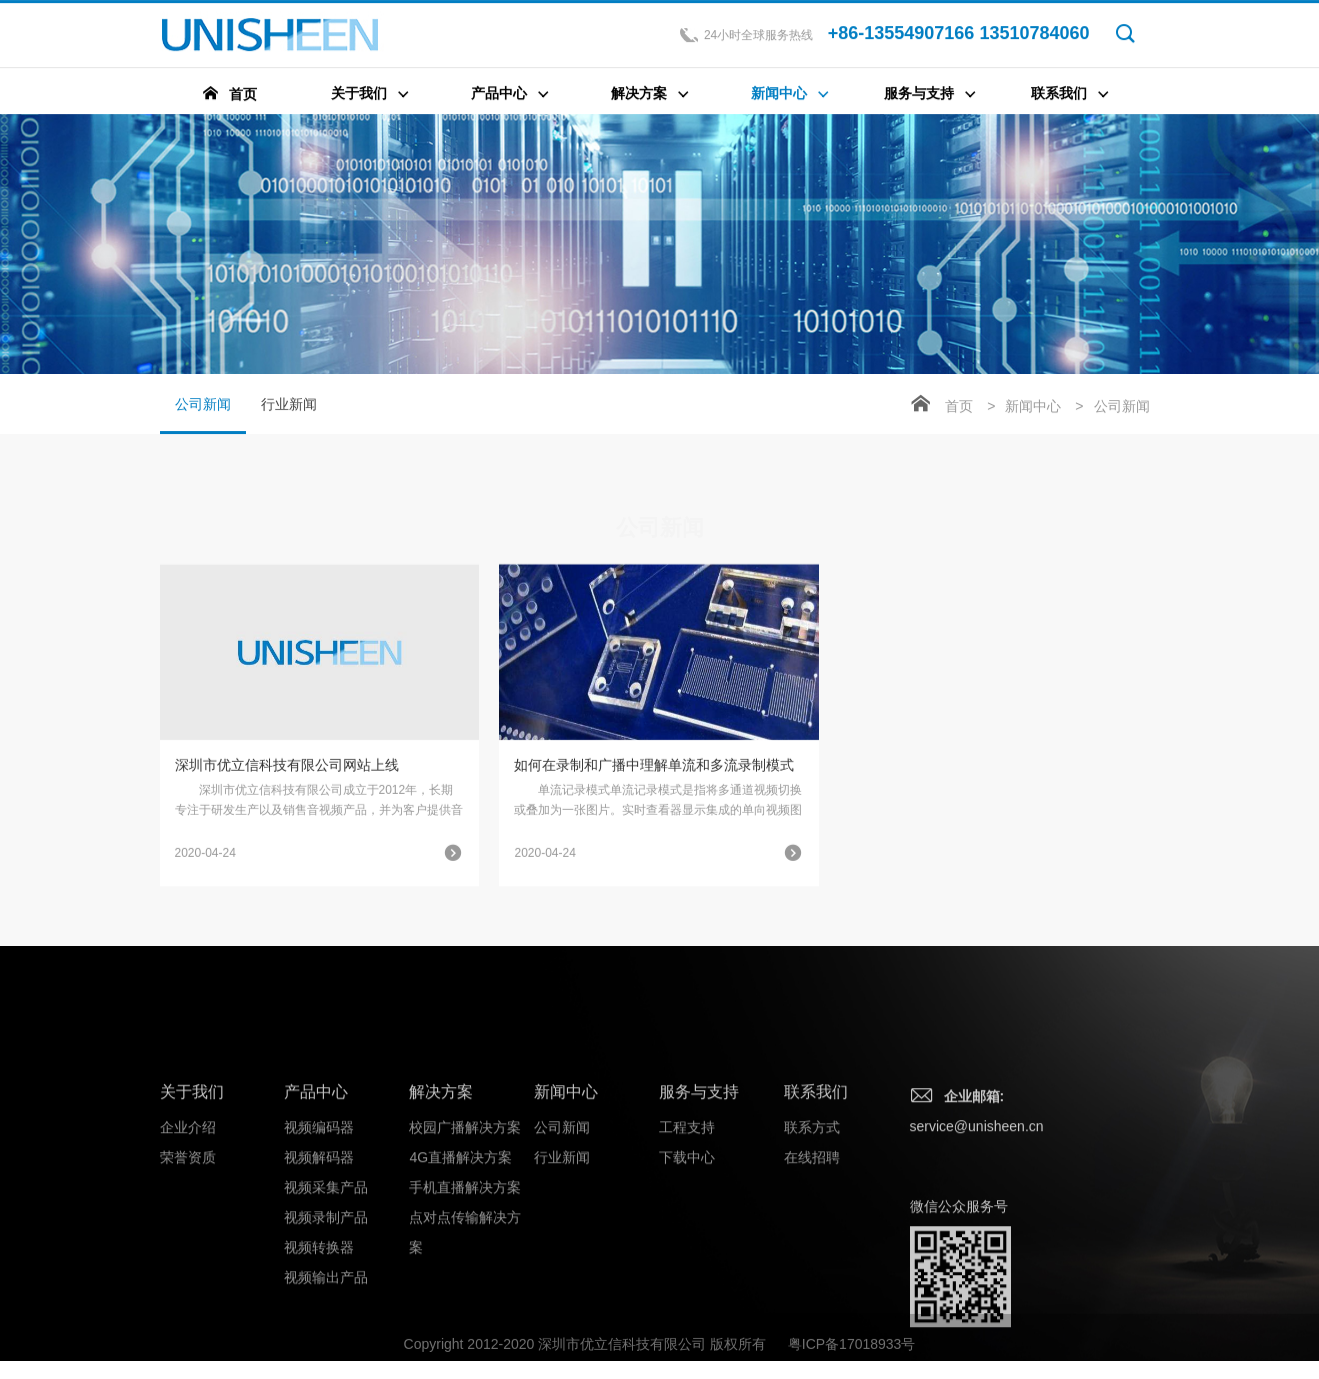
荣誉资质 (188, 1266)
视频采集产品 (326, 1296)
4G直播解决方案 (460, 1266)
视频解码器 (319, 1266)
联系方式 (812, 1236)
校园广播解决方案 (465, 1236)
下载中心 (687, 1266)
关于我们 (192, 1200)
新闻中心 (1033, 408)
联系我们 (816, 1200)
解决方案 (441, 1200)
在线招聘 (812, 1266)
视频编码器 (319, 1236)
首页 (959, 408)
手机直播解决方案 (465, 1296)
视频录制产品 (326, 1326)
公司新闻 (203, 417)
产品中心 (316, 1200)
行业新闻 (289, 406)
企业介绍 (188, 1236)
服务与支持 (699, 1200)
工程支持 (687, 1236)
